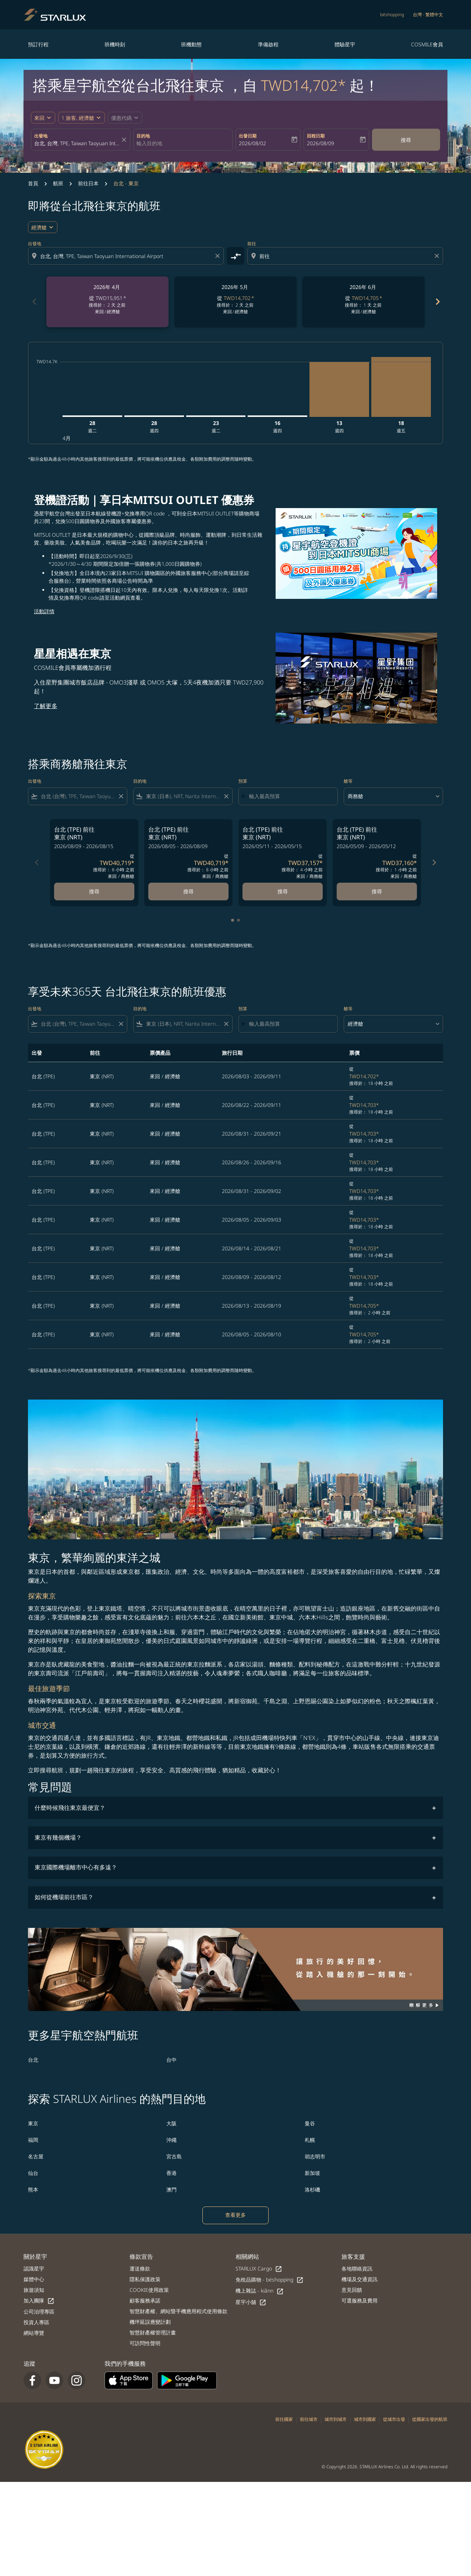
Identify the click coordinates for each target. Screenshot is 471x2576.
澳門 (171, 2189)
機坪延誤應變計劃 (150, 2321)
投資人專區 (36, 2322)
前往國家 (284, 2419)
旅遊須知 (34, 2289)
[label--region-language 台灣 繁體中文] (428, 14)
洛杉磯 (312, 2189)
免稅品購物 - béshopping (270, 2280)
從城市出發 (394, 2419)
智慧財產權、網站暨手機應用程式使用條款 (178, 2311)
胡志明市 (315, 2156)
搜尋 (406, 139)
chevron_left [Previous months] (34, 301)
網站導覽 (34, 2332)
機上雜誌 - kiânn (260, 2291)
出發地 (40, 136)
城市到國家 (365, 2419)
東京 (33, 2123)
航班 (58, 183)
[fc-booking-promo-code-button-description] (121, 118)
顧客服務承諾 (145, 2300)
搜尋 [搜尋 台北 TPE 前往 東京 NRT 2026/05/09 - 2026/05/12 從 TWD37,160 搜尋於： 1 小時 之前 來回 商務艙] (377, 891)
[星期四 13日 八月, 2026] (339, 389)
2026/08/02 (252, 143)
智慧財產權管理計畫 (153, 2332)
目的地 (143, 136)
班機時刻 (115, 44)
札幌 (310, 2139)
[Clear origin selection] (218, 255)
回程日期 (316, 136)
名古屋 (35, 2156)
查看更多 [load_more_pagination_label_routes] (235, 2214)
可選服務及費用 (359, 2300)
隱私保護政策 (145, 2279)
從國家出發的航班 (429, 2419)
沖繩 (171, 2139)
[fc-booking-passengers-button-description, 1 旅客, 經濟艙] (77, 118)
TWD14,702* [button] (303, 85)
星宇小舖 (251, 2302)
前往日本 (88, 183)
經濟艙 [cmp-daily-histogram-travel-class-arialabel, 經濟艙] (39, 227)
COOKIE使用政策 (149, 2289)
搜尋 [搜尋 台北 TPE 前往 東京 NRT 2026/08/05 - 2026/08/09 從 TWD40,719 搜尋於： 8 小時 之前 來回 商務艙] (188, 891)
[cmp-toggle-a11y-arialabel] (235, 256)
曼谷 (310, 2123)
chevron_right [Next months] (437, 301)
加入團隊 (39, 2301)
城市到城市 (336, 2419)
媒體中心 (34, 2279)
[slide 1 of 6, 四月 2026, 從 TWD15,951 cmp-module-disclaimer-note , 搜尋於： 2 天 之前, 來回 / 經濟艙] (107, 302)
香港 (171, 2172)
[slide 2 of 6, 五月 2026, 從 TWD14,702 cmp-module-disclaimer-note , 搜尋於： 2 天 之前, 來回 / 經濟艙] (235, 302)
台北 (33, 2059)
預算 (242, 781)
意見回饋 (351, 2289)
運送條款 (140, 2268)
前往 (251, 243)
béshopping (392, 14)
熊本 (33, 2189)
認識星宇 (34, 2268)
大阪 (171, 2123)
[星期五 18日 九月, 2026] (401, 387)
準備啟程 (268, 44)
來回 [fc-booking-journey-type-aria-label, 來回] (39, 117)
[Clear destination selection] (438, 255)
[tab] (232, 920)
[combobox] (77, 143)
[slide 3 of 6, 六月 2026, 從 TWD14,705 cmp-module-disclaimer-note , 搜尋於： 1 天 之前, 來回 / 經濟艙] (363, 302)
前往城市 (309, 2419)
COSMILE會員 (427, 44)
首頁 (33, 183)
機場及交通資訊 (359, 2279)
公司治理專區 (39, 2311)
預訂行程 (38, 44)
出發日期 (247, 136)
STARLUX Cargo (259, 2269)
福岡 (33, 2139)
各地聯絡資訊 (356, 2268)
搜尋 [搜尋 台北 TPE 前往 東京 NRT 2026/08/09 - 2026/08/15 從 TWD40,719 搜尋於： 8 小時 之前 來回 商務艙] (94, 891)
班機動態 (191, 44)
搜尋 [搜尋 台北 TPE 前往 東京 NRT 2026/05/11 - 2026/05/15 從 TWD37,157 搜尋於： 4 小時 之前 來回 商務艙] (282, 891)
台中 (171, 2059)
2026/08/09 (320, 143)
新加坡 (312, 2172)
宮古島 (174, 2156)
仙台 (33, 2172)
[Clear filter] (120, 796)
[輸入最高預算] (289, 796)
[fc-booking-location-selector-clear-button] (125, 139)
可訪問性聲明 (145, 2343)
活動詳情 (44, 611)
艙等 (348, 781)
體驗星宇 (344, 44)
